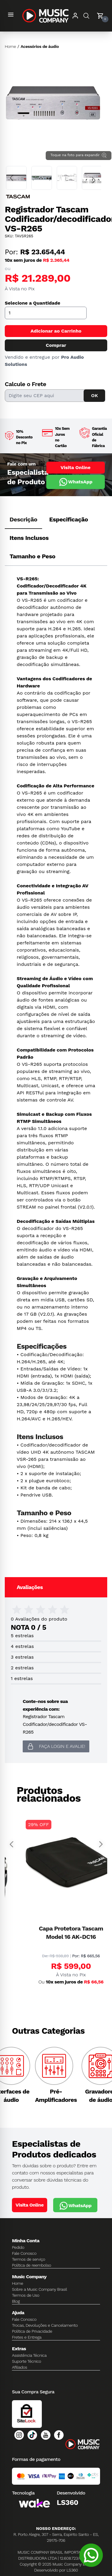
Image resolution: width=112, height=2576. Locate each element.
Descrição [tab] (23, 519)
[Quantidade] (46, 313)
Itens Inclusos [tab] (29, 537)
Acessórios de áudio (40, 46)
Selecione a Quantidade (32, 303)
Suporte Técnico (26, 2361)
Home (10, 46)
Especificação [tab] (68, 519)
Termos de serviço (28, 2259)
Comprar (56, 345)
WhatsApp (75, 482)
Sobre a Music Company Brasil (39, 2289)
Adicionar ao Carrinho (55, 331)
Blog (16, 2301)
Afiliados (19, 2367)
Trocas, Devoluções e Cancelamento (45, 2325)
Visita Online (75, 467)
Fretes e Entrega (27, 2337)
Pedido (18, 2247)
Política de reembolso (31, 2265)
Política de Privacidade (32, 2331)
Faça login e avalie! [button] (56, 1746)
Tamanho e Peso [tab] (32, 556)
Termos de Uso (25, 2295)
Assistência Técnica (29, 2355)
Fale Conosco (24, 2253)
